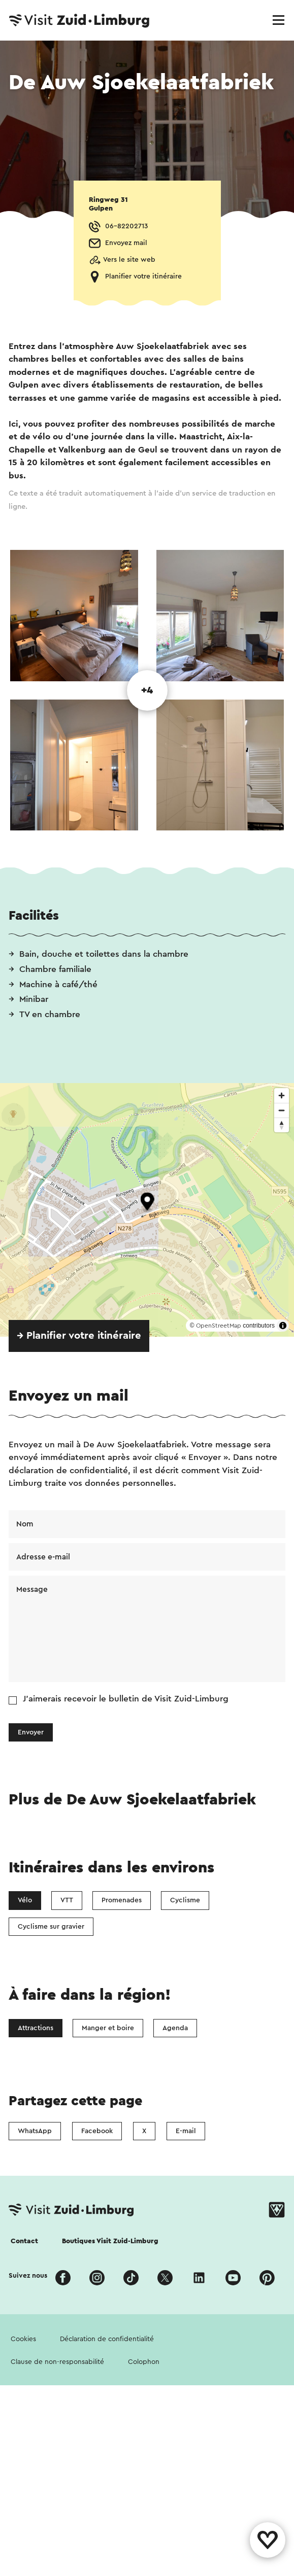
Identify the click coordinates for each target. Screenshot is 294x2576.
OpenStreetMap (218, 1325)
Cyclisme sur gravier (51, 1926)
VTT (66, 1900)
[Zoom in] (281, 1095)
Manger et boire (108, 2028)
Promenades (122, 1900)
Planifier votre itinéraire (143, 276)
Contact (24, 2241)
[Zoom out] (281, 1110)
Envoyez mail (126, 243)
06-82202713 (126, 226)
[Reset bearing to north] (281, 1125)
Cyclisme (185, 1900)
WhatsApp (35, 2131)
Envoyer (31, 1732)
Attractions (35, 2028)
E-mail (186, 2131)
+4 (147, 690)
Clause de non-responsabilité (57, 2361)
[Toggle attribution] (283, 1325)
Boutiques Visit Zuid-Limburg (110, 2241)
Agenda (175, 2028)
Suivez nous (28, 2275)
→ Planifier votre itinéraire (79, 1336)
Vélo (25, 1900)
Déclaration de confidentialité (107, 2339)
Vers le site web (129, 259)
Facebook (97, 2131)
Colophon (143, 2361)
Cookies (23, 2339)
